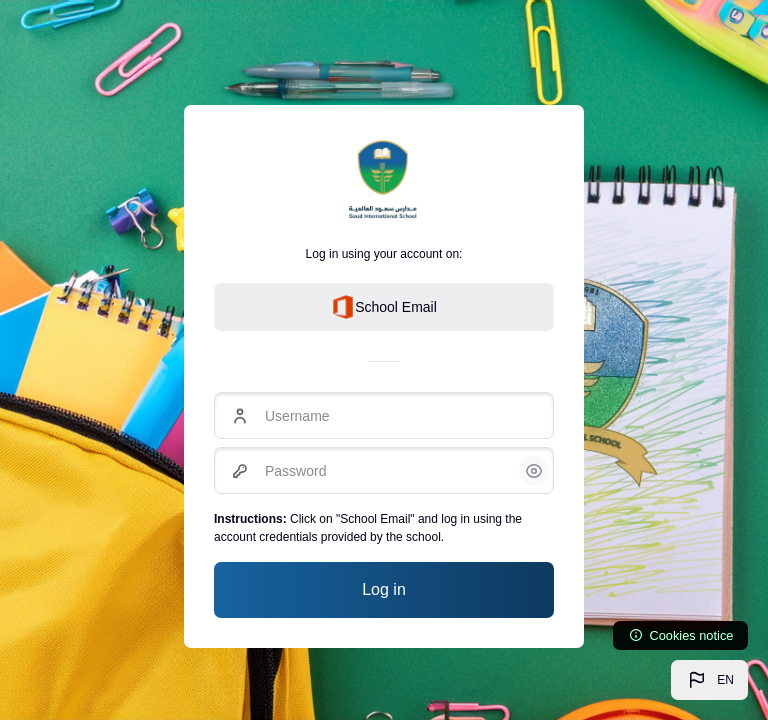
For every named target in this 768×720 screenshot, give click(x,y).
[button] (709, 680)
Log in (384, 589)
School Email (384, 307)
